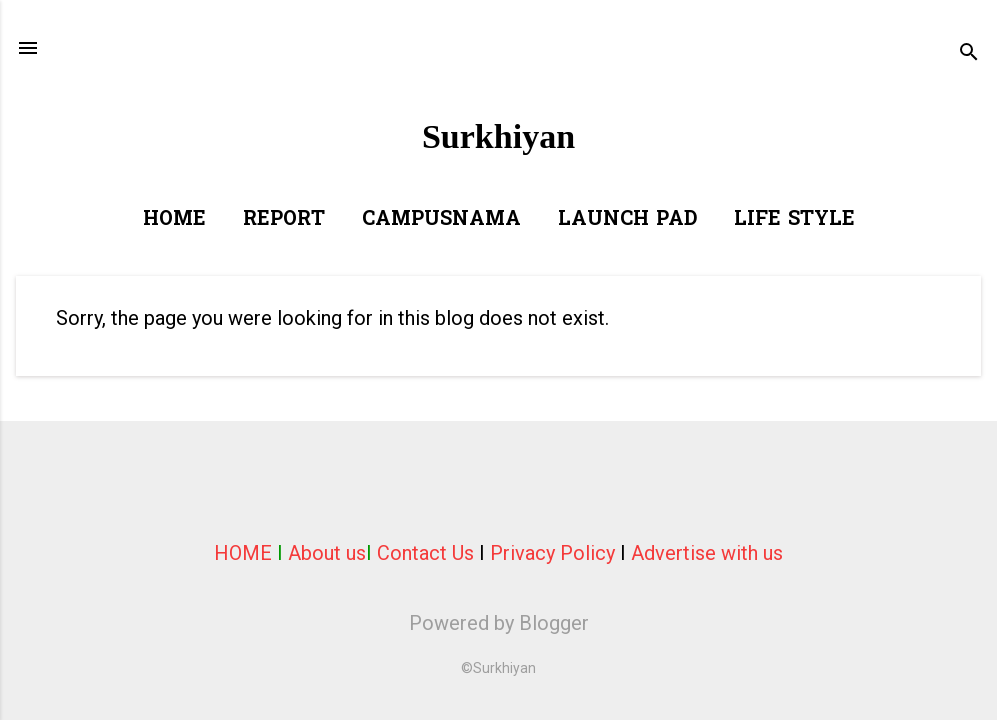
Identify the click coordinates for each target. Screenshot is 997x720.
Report (284, 220)
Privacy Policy (552, 553)
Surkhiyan (498, 136)
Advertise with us (707, 553)
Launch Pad (627, 220)
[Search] (969, 54)
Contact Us (425, 553)
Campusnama (441, 220)
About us (327, 553)
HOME (243, 553)
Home (174, 220)
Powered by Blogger (499, 623)
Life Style (794, 220)
